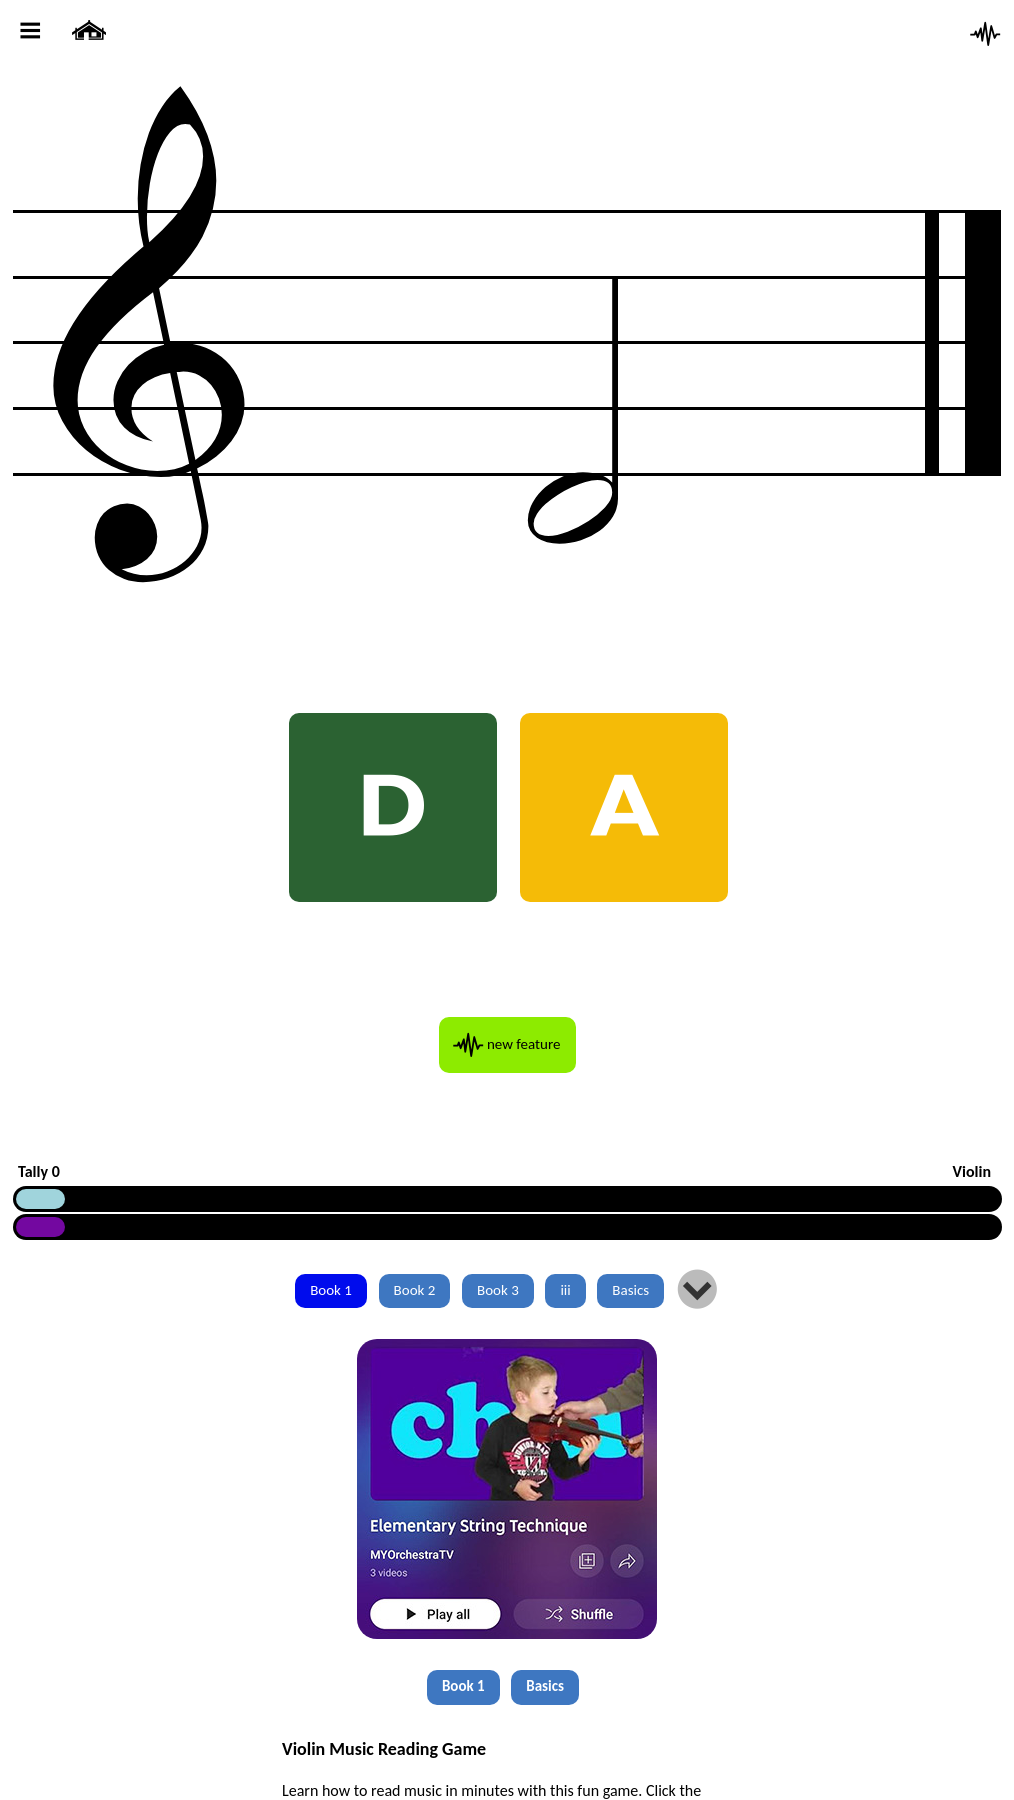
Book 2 (415, 1290)
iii (565, 1290)
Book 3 (498, 1290)
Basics (630, 1290)
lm (697, 1291)
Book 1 (331, 1290)
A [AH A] (624, 806)
